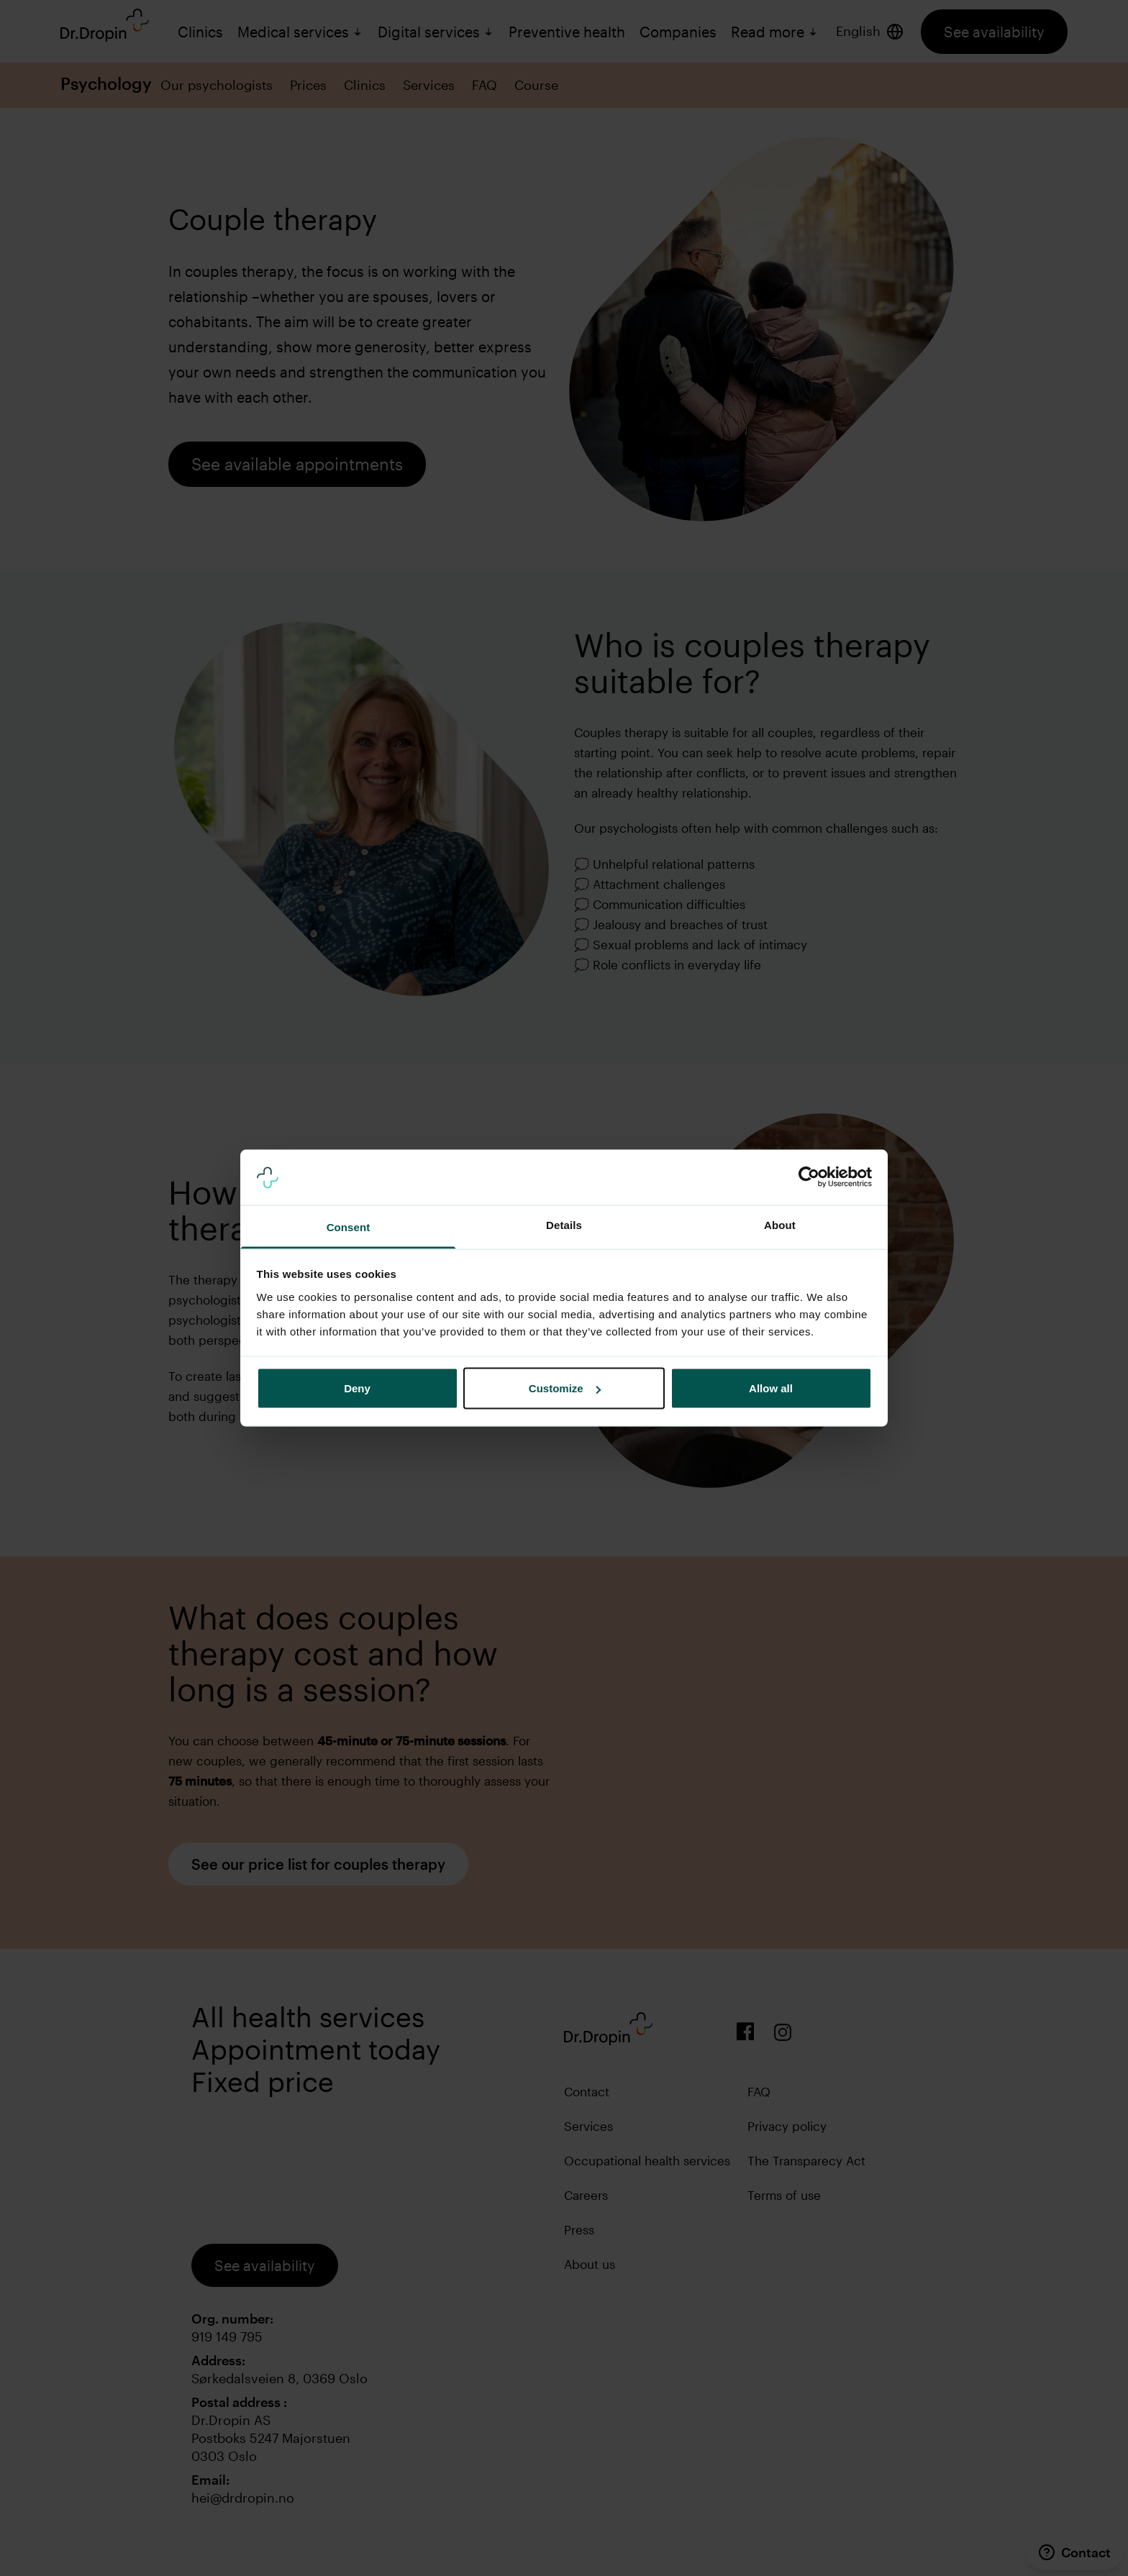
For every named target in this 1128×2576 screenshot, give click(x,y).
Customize (565, 1388)
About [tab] (780, 1224)
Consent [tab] (348, 1226)
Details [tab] (564, 1224)
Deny (357, 1388)
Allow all (771, 1388)
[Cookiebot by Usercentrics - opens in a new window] (809, 1177)
